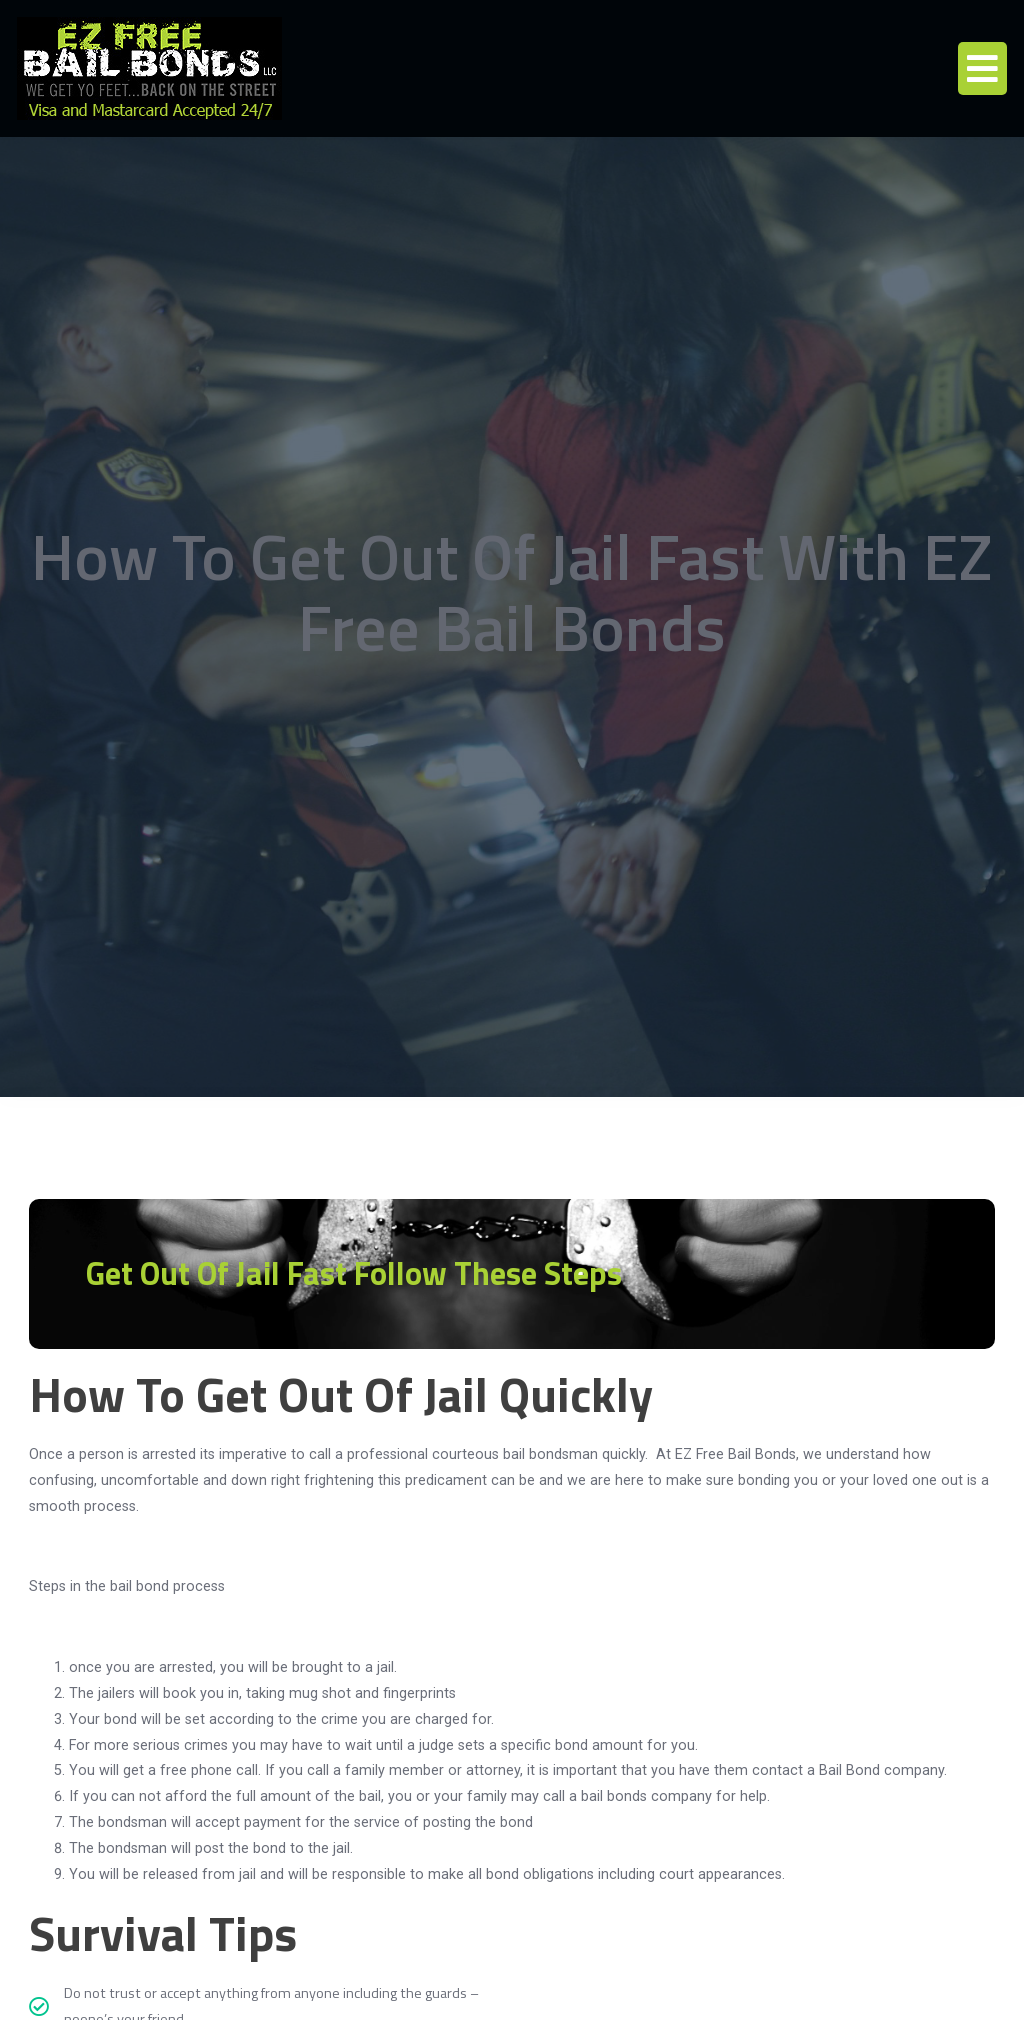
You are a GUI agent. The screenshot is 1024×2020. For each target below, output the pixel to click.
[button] (982, 68)
